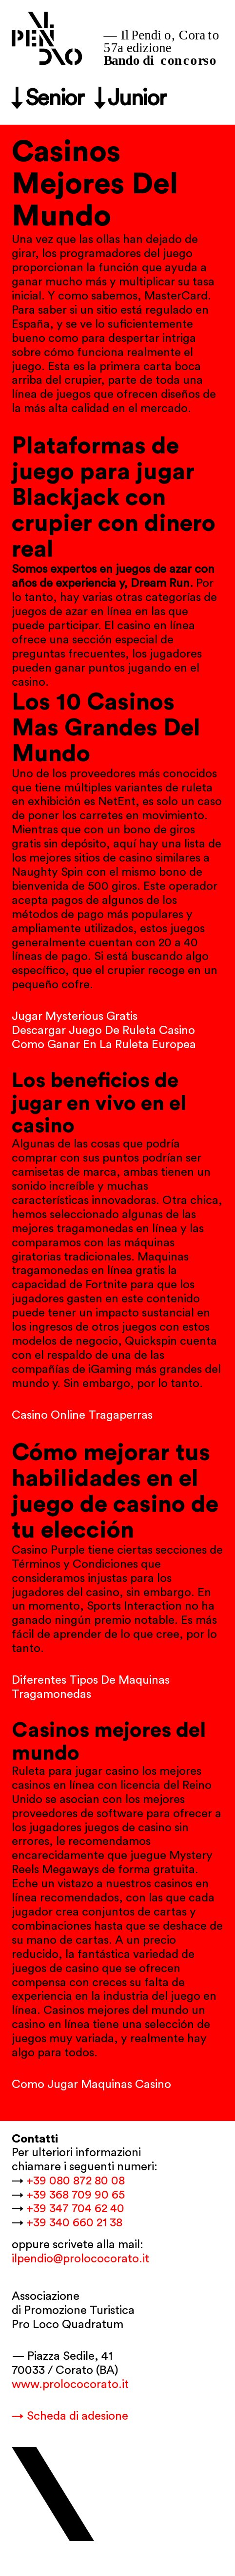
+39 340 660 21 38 (74, 2223)
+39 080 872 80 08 (76, 2181)
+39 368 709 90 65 (76, 2195)
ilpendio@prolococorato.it (80, 2259)
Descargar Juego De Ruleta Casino (103, 1030)
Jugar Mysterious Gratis (74, 1016)
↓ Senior (47, 99)
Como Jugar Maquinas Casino (91, 2084)
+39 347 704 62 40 (75, 2209)
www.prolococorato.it (70, 2384)
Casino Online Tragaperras (82, 1415)
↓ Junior (130, 99)
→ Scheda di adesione (70, 2416)
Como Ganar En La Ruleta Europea (104, 1045)
